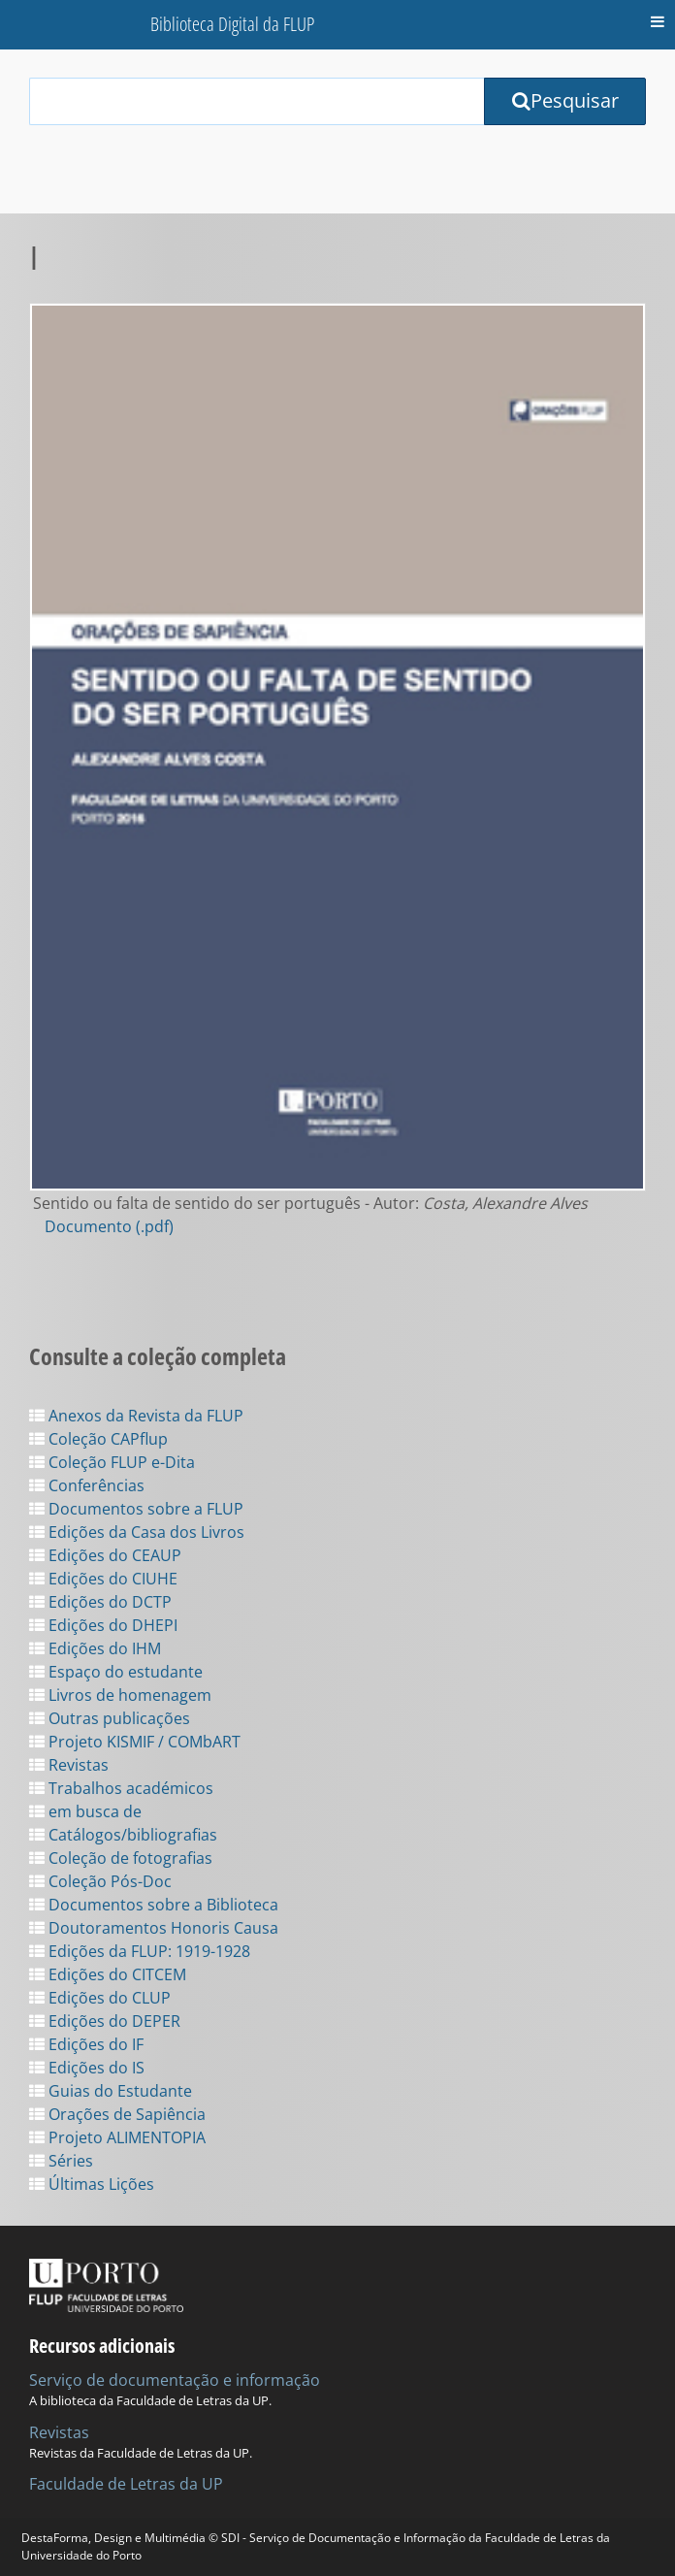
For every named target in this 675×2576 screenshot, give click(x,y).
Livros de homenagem (120, 1695)
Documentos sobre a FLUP (136, 1508)
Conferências (87, 1485)
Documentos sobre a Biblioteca (153, 1904)
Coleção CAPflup (98, 1439)
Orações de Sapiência (117, 2114)
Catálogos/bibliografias (123, 1834)
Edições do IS (87, 2067)
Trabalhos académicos (121, 1788)
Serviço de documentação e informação (174, 2380)
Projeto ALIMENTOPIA (117, 2137)
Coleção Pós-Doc (100, 1881)
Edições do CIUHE (103, 1578)
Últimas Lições (91, 2184)
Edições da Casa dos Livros (136, 1532)
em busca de (85, 1811)
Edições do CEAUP (105, 1555)
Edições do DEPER (104, 2021)
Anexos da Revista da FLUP (136, 1415)
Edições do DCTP (100, 1602)
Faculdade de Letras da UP (126, 2483)
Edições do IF (86, 2044)
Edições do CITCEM (107, 1974)
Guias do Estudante (110, 2091)
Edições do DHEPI (103, 1625)
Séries (61, 2160)
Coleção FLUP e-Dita (112, 1462)
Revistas (69, 1765)
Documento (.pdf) (109, 1226)
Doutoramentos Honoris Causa (153, 1928)
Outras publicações (109, 1718)
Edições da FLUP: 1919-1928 (139, 1951)
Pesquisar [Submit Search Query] (565, 100)
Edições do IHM (95, 1648)
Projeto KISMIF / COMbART (135, 1741)
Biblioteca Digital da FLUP (232, 24)
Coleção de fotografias (120, 1858)
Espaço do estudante (116, 1671)
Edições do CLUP (100, 1997)
